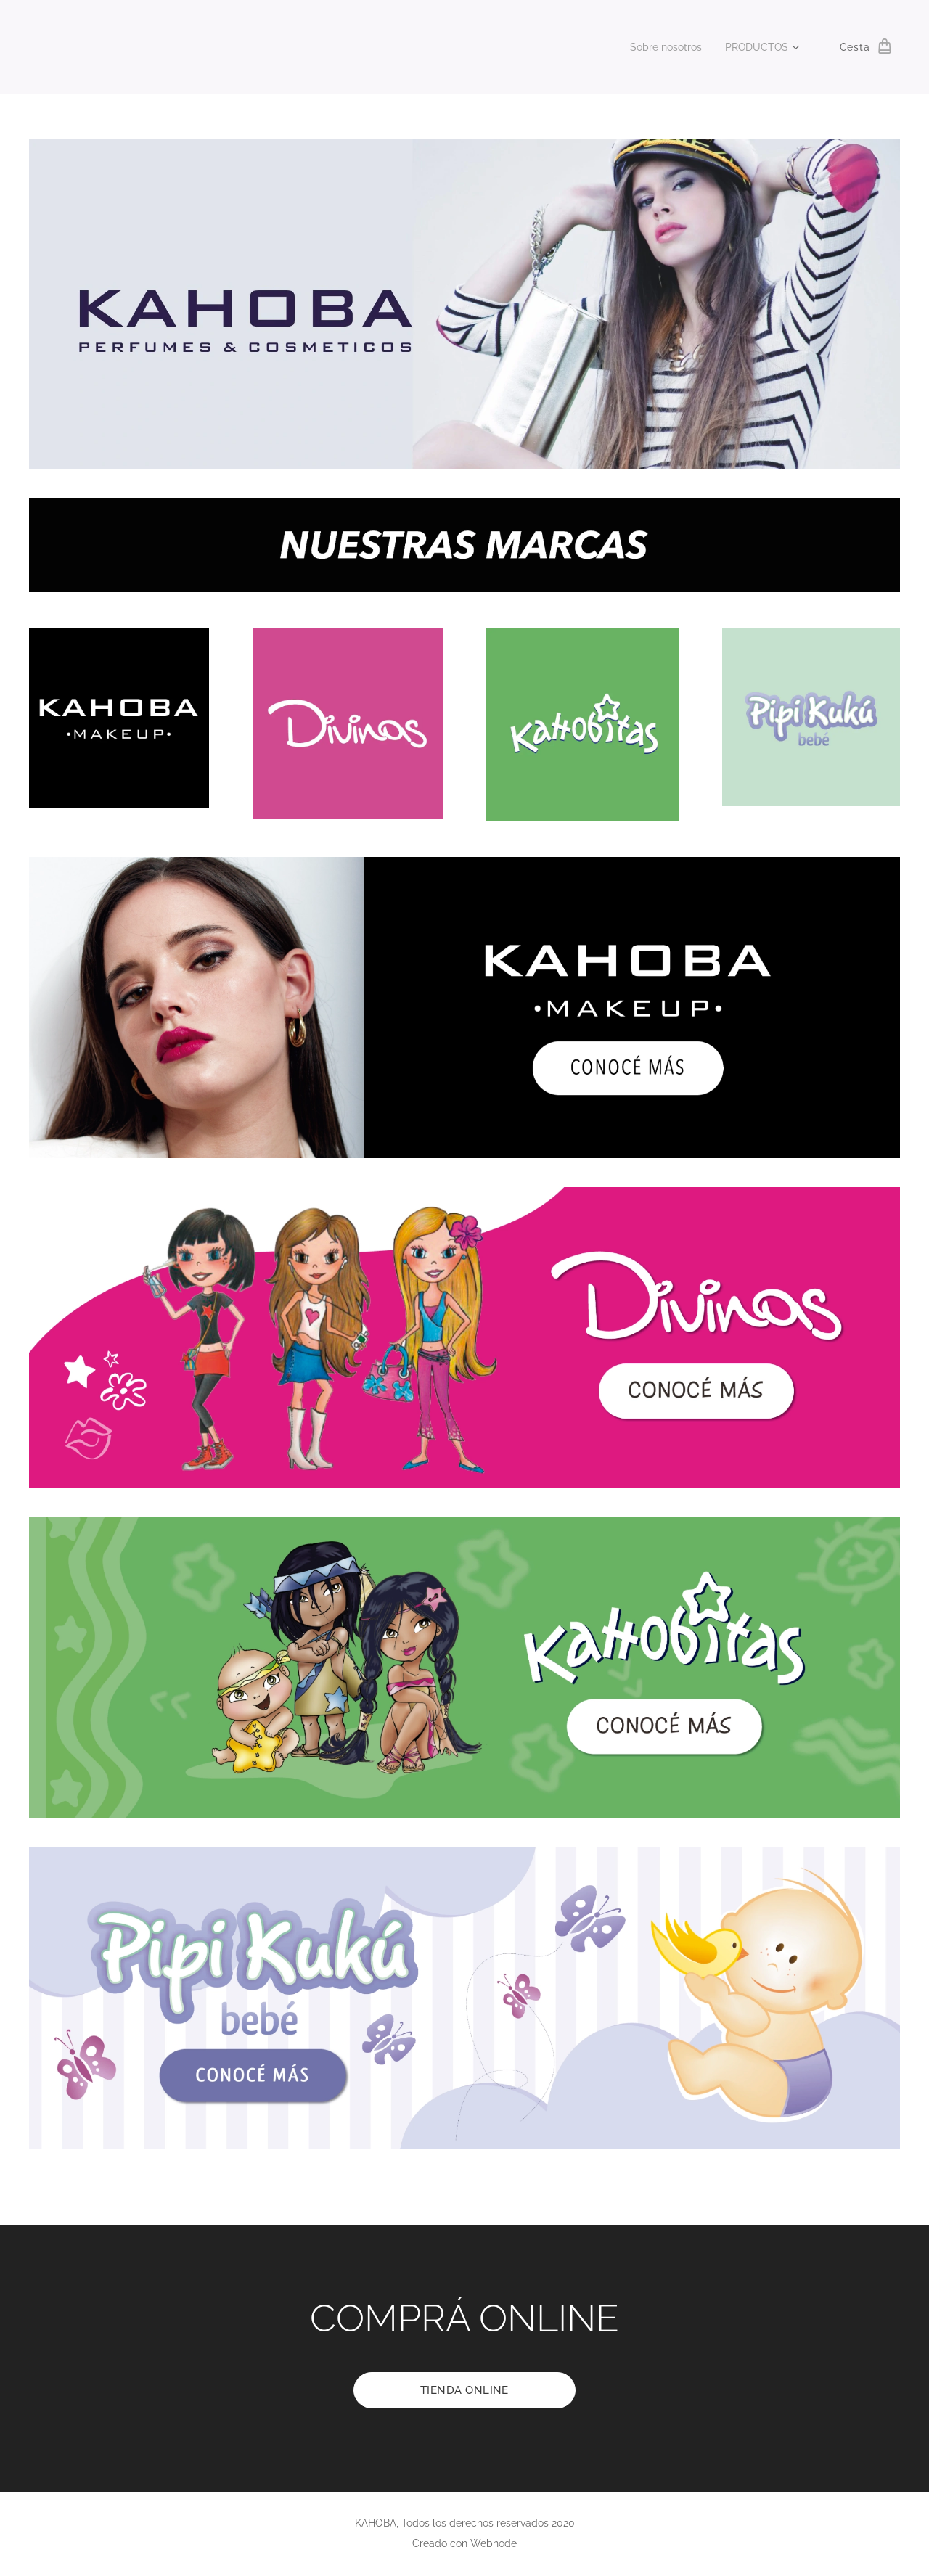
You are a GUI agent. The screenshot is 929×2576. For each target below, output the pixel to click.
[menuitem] (662, 47)
